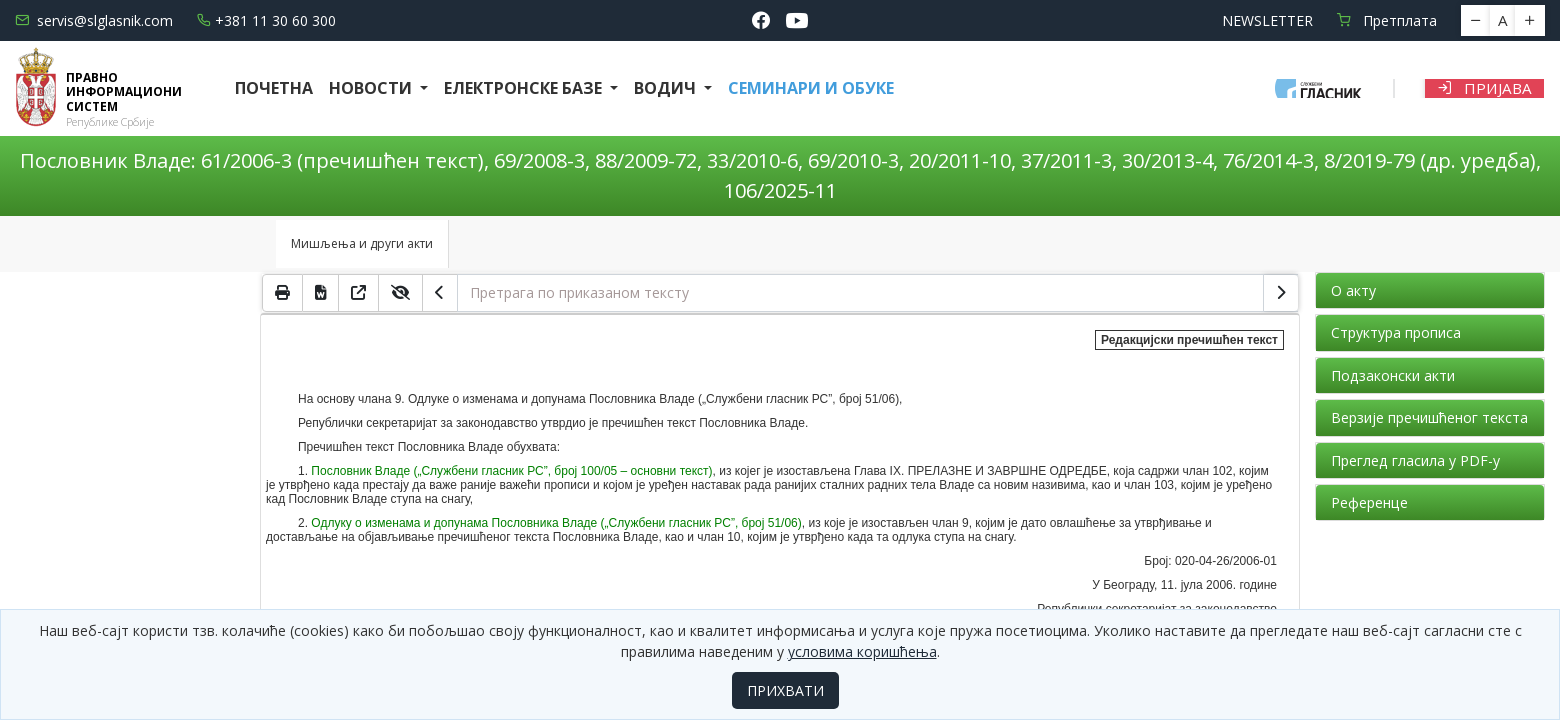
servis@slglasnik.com (94, 20)
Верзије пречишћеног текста (1429, 417)
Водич (667, 88)
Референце (1369, 502)
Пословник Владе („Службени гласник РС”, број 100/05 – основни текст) (511, 471)
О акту (1353, 290)
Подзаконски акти (1393, 375)
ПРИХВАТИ (785, 690)
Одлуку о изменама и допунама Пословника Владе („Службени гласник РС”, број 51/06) (556, 523)
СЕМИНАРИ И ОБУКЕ (811, 88)
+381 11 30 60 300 (266, 20)
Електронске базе (525, 88)
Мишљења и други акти (362, 243)
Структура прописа (1396, 332)
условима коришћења (862, 651)
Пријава (1484, 88)
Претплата (1387, 20)
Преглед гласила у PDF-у (1415, 460)
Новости (372, 88)
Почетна (274, 88)
